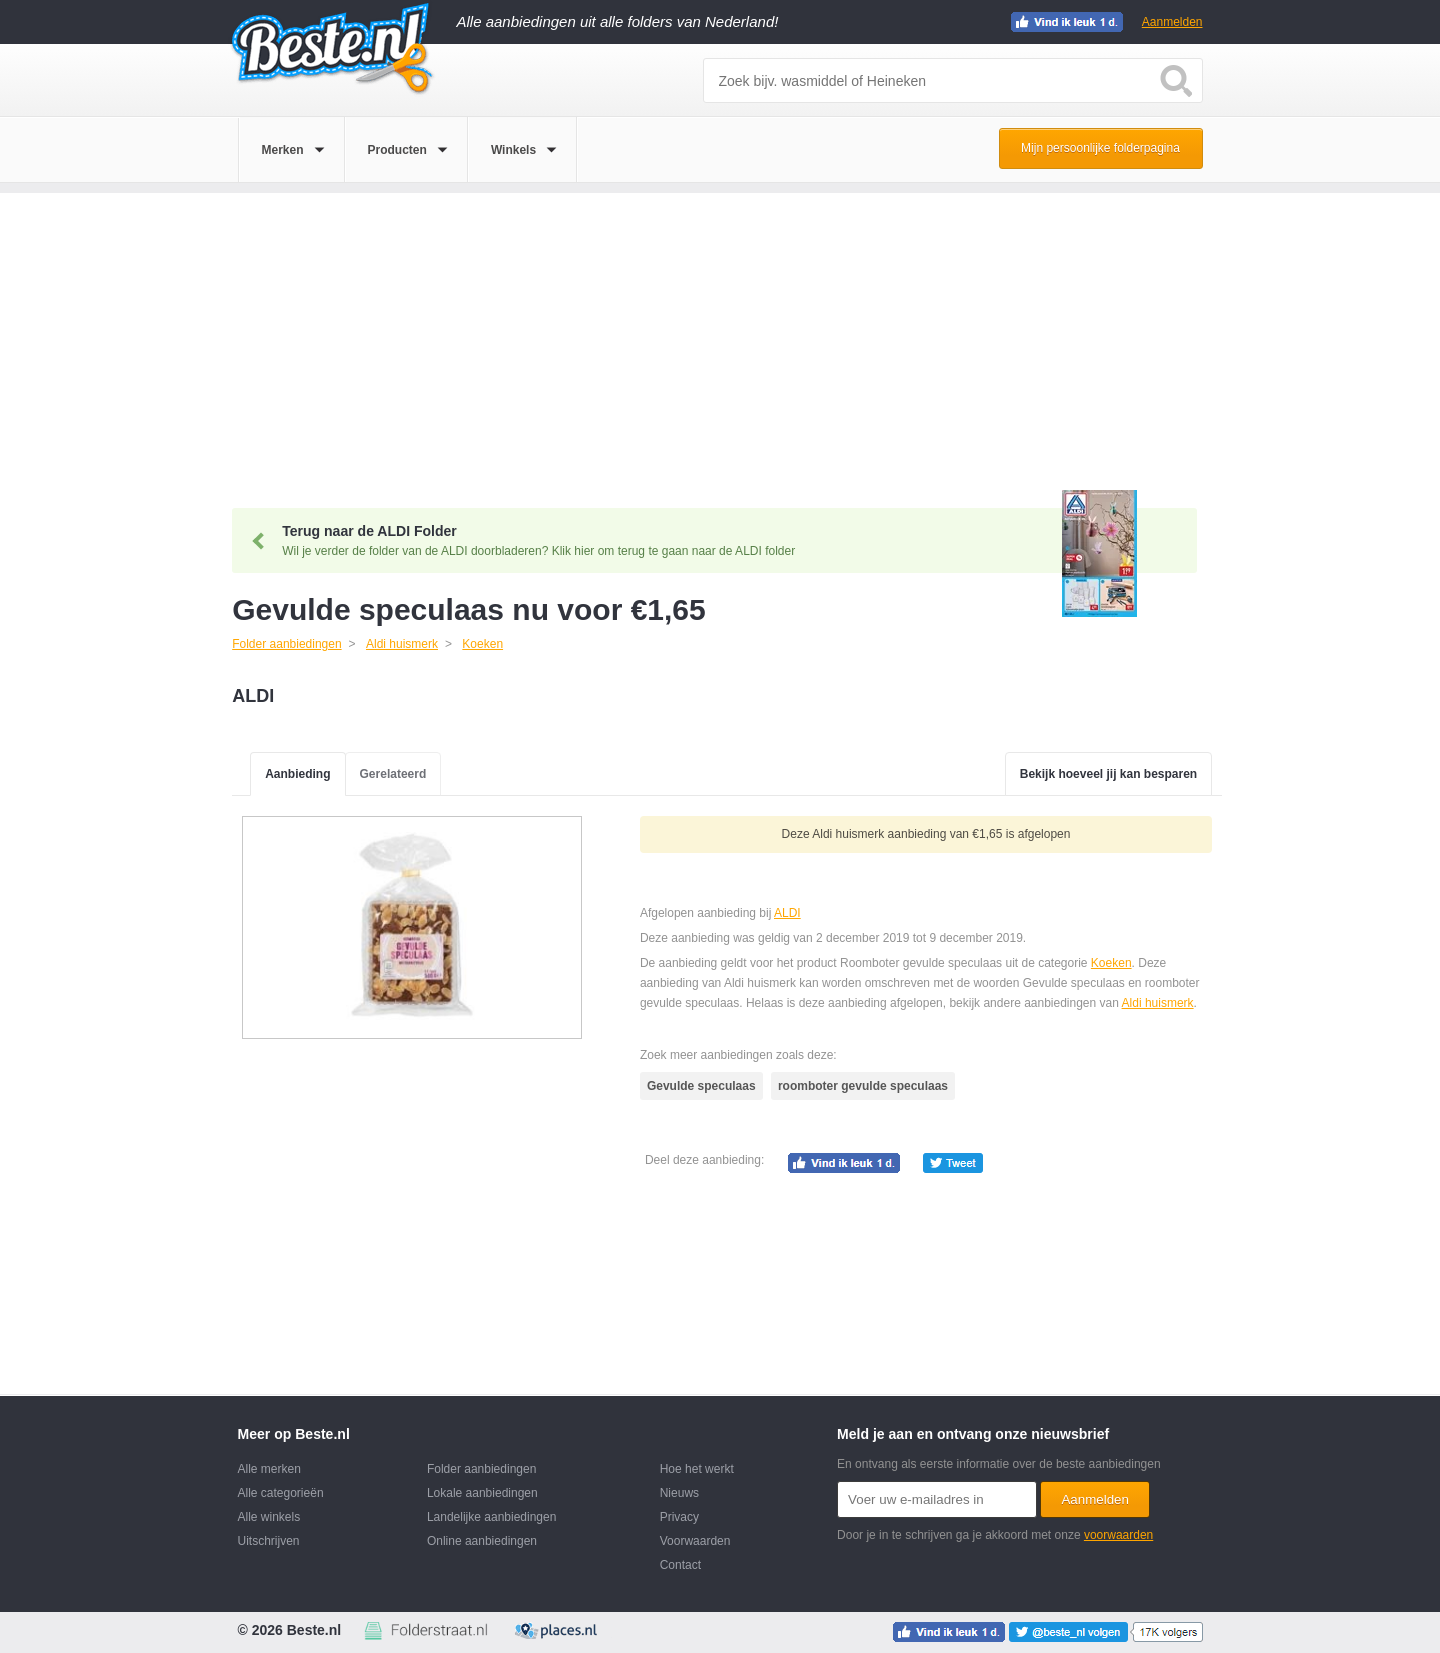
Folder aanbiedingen (481, 1469)
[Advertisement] (720, 333)
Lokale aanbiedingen (482, 1493)
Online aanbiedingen (482, 1541)
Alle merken (269, 1469)
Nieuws (679, 1493)
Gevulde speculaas (701, 1086)
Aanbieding (297, 774)
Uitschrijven (269, 1541)
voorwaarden (1118, 1535)
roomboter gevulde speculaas (863, 1086)
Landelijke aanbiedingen (491, 1517)
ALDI (787, 913)
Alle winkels (269, 1517)
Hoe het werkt (697, 1469)
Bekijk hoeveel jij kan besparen (1108, 774)
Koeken (1111, 963)
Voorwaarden (695, 1541)
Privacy (679, 1517)
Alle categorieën (281, 1493)
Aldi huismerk (1158, 1003)
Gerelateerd (393, 774)
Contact (680, 1565)
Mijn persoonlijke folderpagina (1100, 148)
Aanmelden (1172, 22)
